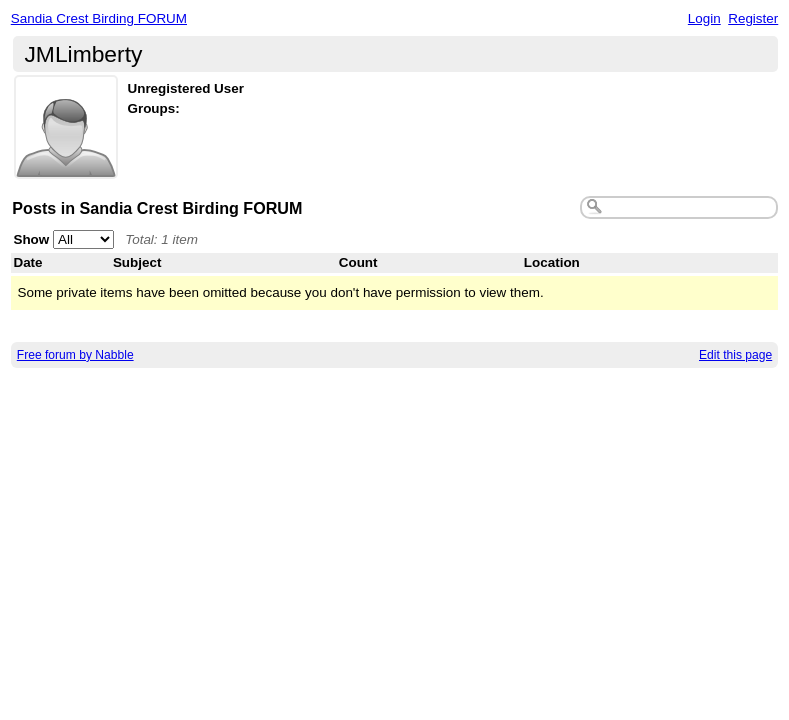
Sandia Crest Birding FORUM (99, 18)
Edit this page (735, 355)
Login (704, 18)
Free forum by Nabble (75, 355)
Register (753, 18)
